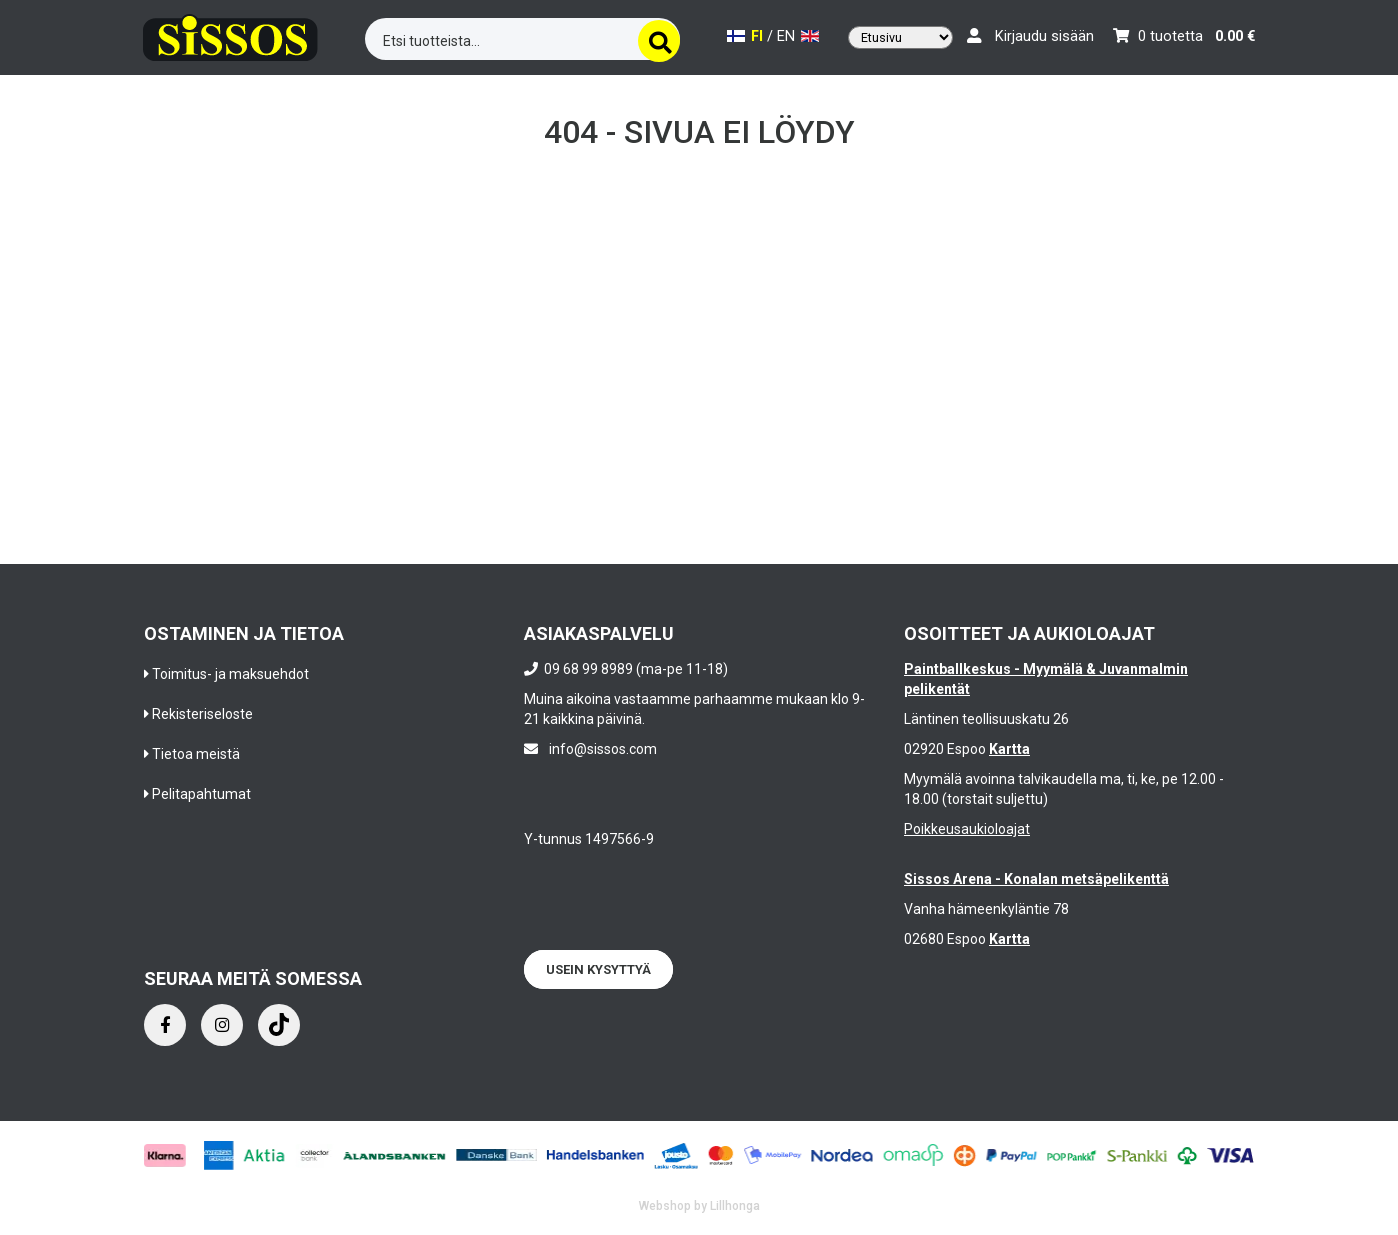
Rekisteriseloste (202, 714)
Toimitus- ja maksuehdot (230, 674)
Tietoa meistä (196, 754)
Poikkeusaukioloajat (967, 829)
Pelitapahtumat (201, 794)
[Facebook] (165, 1025)
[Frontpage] (230, 34)
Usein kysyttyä (598, 969)
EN (798, 36)
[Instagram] (222, 1025)
